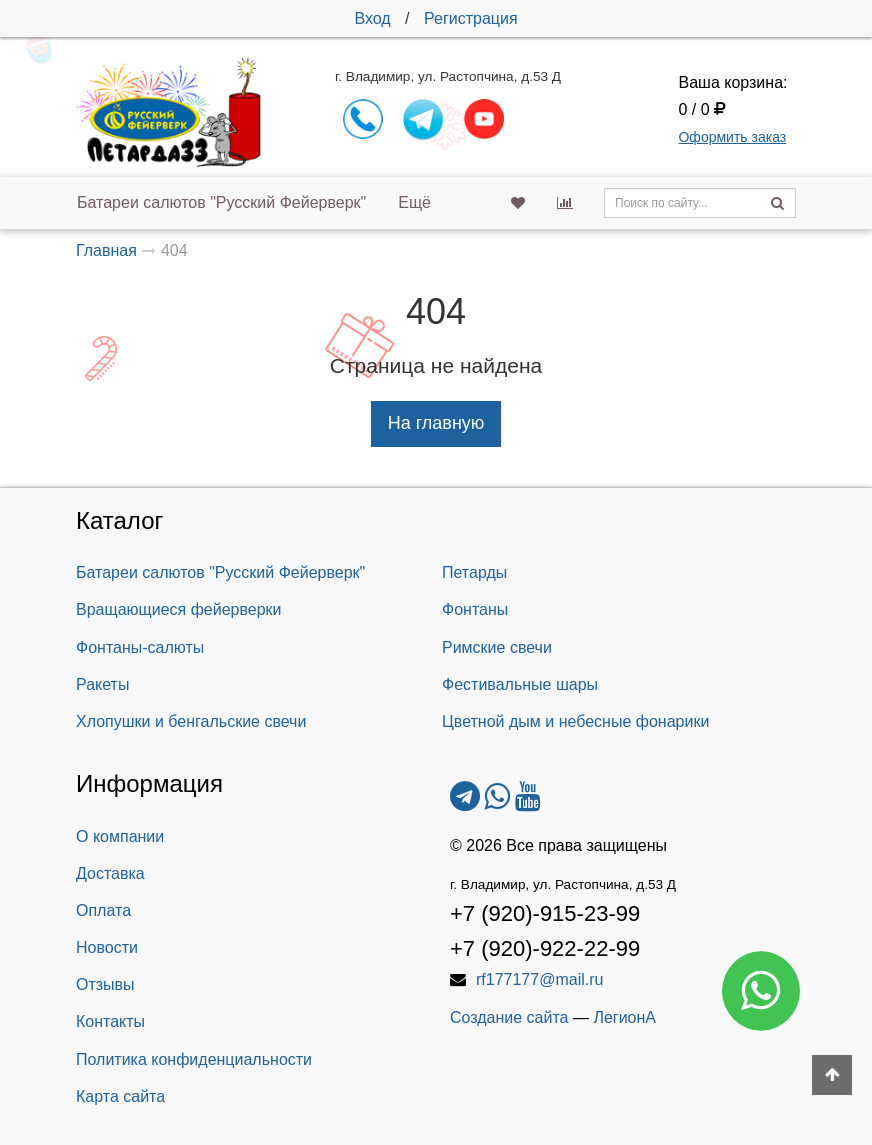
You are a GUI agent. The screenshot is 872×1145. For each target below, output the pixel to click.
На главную (436, 423)
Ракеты (102, 684)
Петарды (474, 572)
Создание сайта (509, 1017)
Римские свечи (497, 647)
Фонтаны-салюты (140, 647)
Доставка (110, 873)
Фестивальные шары (520, 684)
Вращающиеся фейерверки (179, 609)
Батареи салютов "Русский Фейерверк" (221, 202)
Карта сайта (120, 1096)
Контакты (110, 1021)
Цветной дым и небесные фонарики (575, 721)
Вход (372, 18)
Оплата (103, 910)
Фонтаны (475, 609)
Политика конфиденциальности (194, 1059)
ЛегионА (624, 1017)
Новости (107, 947)
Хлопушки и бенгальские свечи (191, 721)
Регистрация (471, 18)
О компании (120, 836)
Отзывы (105, 984)
